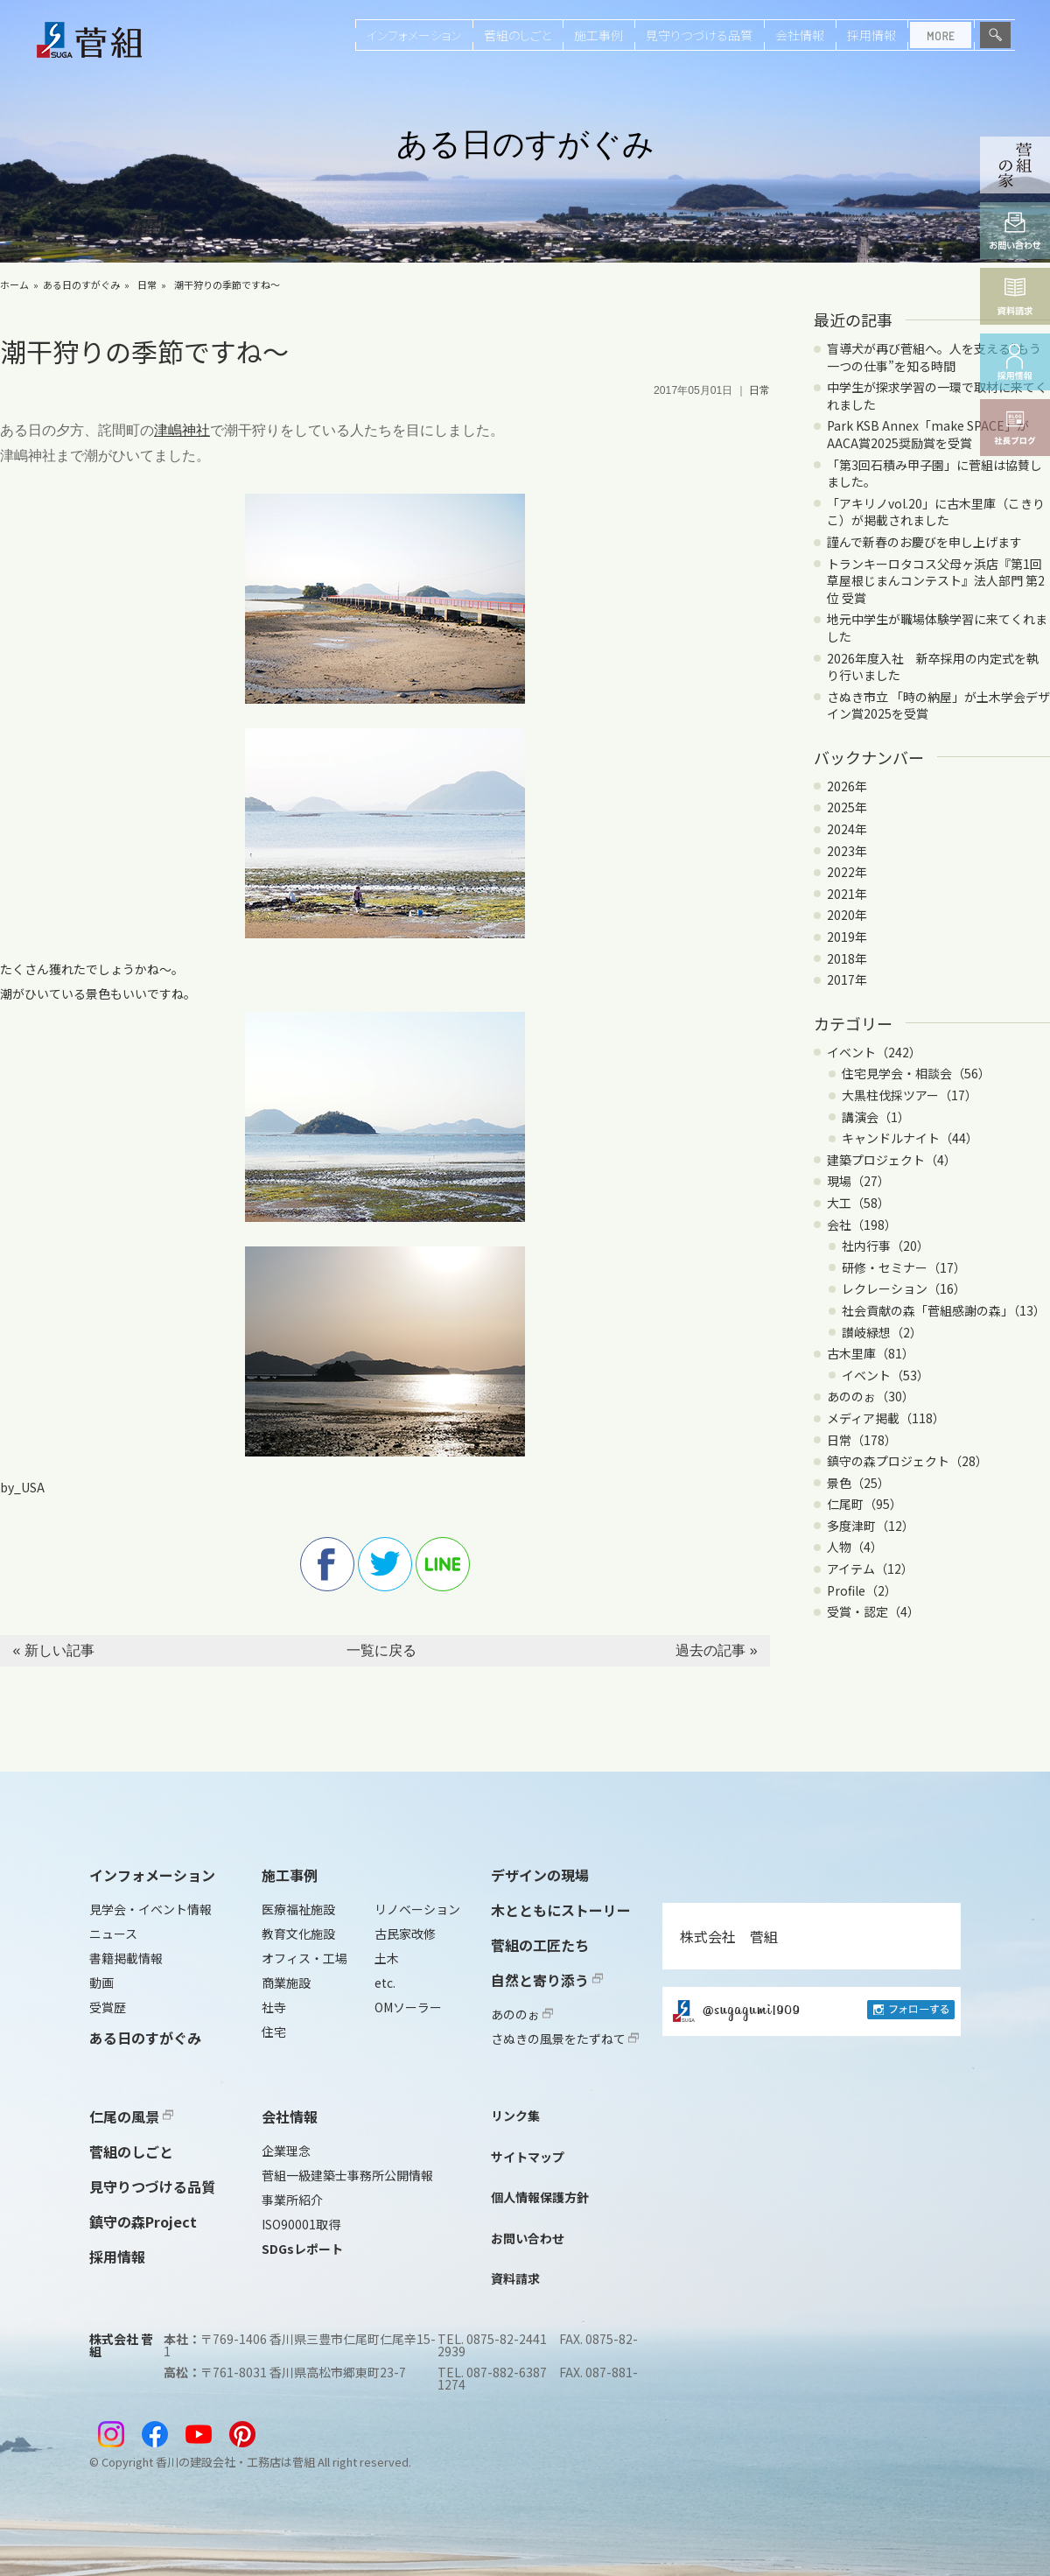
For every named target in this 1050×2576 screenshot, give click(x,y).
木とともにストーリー (561, 1909)
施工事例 (598, 35)
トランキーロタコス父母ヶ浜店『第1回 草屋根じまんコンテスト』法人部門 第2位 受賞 (936, 581)
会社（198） (862, 1224)
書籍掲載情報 (126, 1958)
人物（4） (855, 1546)
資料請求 (515, 2278)
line (443, 1564)
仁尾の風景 (131, 2116)
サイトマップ (527, 2156)
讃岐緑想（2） (882, 1332)
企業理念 (286, 2150)
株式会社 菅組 (729, 1936)
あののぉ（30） (870, 1396)
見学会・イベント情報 (150, 1909)
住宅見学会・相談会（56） (916, 1073)
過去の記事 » (716, 1650)
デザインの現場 (540, 1874)
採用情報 (871, 35)
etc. (385, 1982)
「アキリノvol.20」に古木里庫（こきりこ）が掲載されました (936, 512)
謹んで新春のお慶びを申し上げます (924, 542)
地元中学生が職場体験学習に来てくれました (937, 627)
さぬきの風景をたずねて (565, 2038)
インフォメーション (414, 35)
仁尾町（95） (864, 1504)
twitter (385, 1564)
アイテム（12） (870, 1568)
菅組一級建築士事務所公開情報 (347, 2175)
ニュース (113, 1933)
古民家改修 (405, 1933)
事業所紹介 (292, 2199)
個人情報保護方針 (540, 2197)
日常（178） (862, 1440)
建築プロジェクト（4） (891, 1160)
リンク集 (515, 2115)
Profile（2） (862, 1590)
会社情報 (799, 35)
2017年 (847, 979)
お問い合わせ (527, 2238)
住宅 (274, 2031)
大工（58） (858, 1202)
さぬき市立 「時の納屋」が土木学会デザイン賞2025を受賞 (938, 705)
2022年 (847, 872)
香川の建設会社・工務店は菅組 (235, 2461)
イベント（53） (885, 1375)
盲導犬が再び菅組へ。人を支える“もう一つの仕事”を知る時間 (934, 357)
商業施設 (286, 1982)
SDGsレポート (302, 2248)
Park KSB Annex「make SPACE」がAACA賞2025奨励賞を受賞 (928, 434)
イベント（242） (874, 1052)
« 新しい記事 (53, 1650)
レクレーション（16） (904, 1288)
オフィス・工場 (304, 1958)
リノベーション (417, 1909)
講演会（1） (876, 1117)
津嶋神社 (182, 430)
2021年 (847, 893)
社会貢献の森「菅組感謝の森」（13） (944, 1310)
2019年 (847, 936)
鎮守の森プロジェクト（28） (907, 1461)
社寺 (274, 2007)
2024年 (847, 829)
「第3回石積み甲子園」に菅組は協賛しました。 (934, 473)
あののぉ (522, 2014)
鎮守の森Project (143, 2221)
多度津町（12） (870, 1525)
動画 (101, 1982)
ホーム (14, 284)
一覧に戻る (381, 1650)
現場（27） (858, 1181)
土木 (386, 1958)
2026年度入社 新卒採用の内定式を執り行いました (933, 666)
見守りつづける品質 (699, 35)
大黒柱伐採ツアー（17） (909, 1095)
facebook (327, 1564)
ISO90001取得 (301, 2224)
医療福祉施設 (298, 1909)
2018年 (847, 958)
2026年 (847, 786)
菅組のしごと (517, 35)
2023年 (847, 851)
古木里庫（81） (870, 1353)
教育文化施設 (298, 1933)
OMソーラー (408, 2007)
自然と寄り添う (547, 1979)
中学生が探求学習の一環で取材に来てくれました (937, 395)
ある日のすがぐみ (81, 284)
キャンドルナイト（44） (910, 1138)
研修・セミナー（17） (904, 1267)
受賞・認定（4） (873, 1611)
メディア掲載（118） (886, 1418)
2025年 (847, 807)
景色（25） (858, 1483)
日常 (147, 284)
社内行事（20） (885, 1245)
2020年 (847, 914)
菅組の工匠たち (540, 1944)
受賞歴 (107, 2007)
